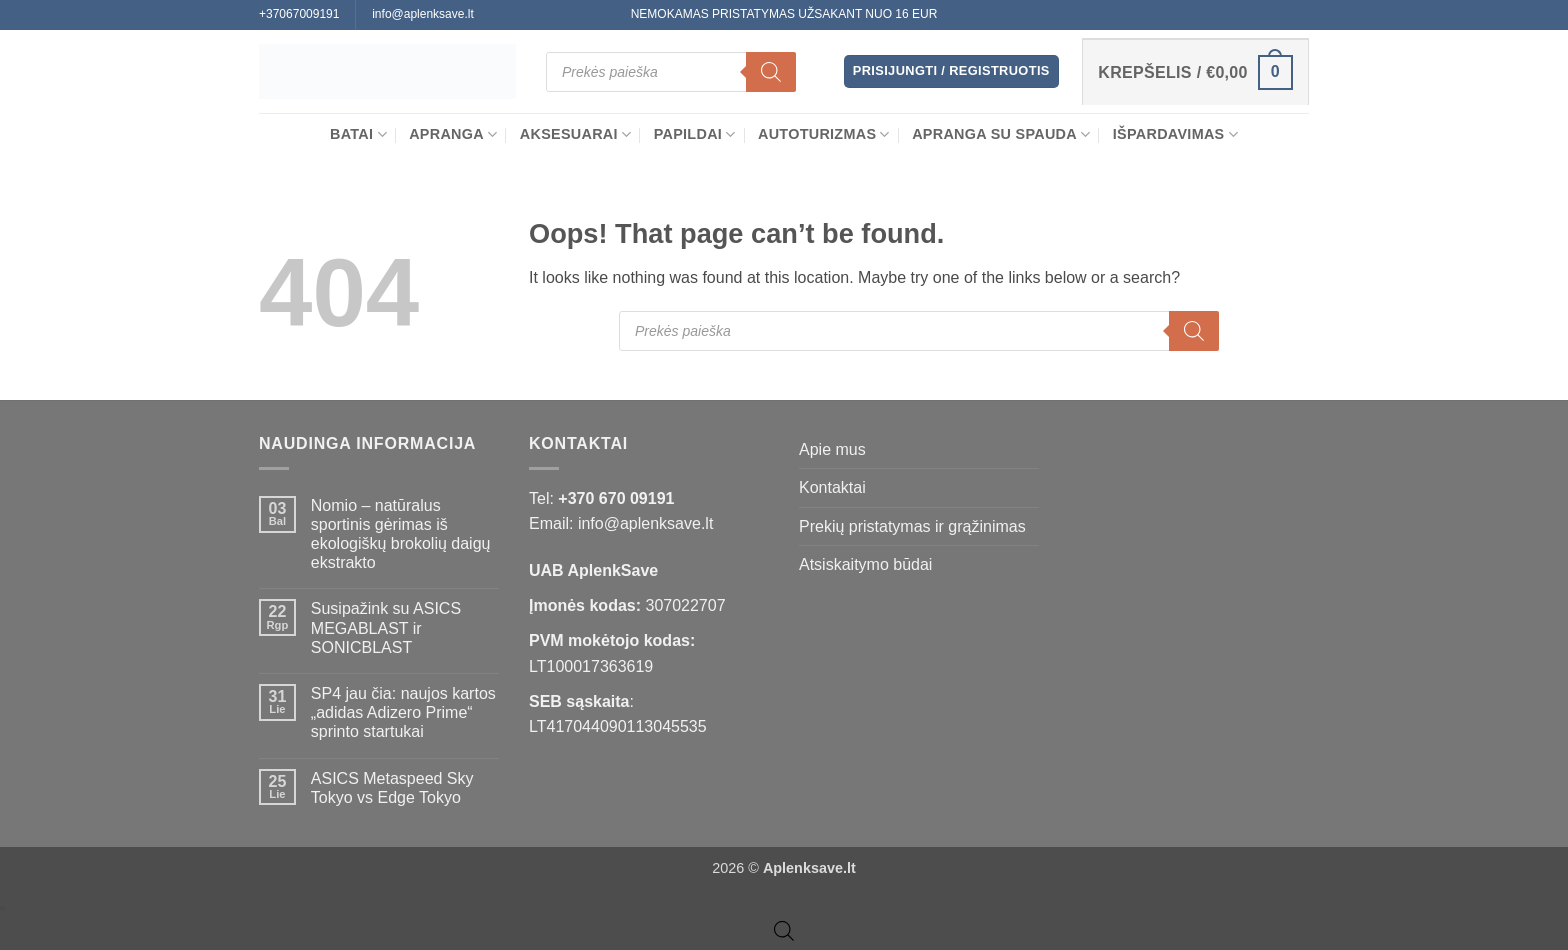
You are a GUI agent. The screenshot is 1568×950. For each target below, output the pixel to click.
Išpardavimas (1175, 134)
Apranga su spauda (1001, 134)
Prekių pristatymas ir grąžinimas (912, 526)
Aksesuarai (576, 134)
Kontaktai (832, 487)
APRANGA (453, 134)
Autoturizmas (824, 134)
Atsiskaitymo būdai (865, 564)
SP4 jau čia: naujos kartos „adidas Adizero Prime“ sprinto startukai (403, 712)
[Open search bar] (784, 931)
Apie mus (832, 449)
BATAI (358, 134)
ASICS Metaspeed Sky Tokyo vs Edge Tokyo (392, 788)
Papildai (695, 134)
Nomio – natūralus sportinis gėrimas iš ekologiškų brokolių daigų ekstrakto (401, 534)
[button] (951, 71)
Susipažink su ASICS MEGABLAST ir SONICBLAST (386, 627)
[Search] (771, 72)
